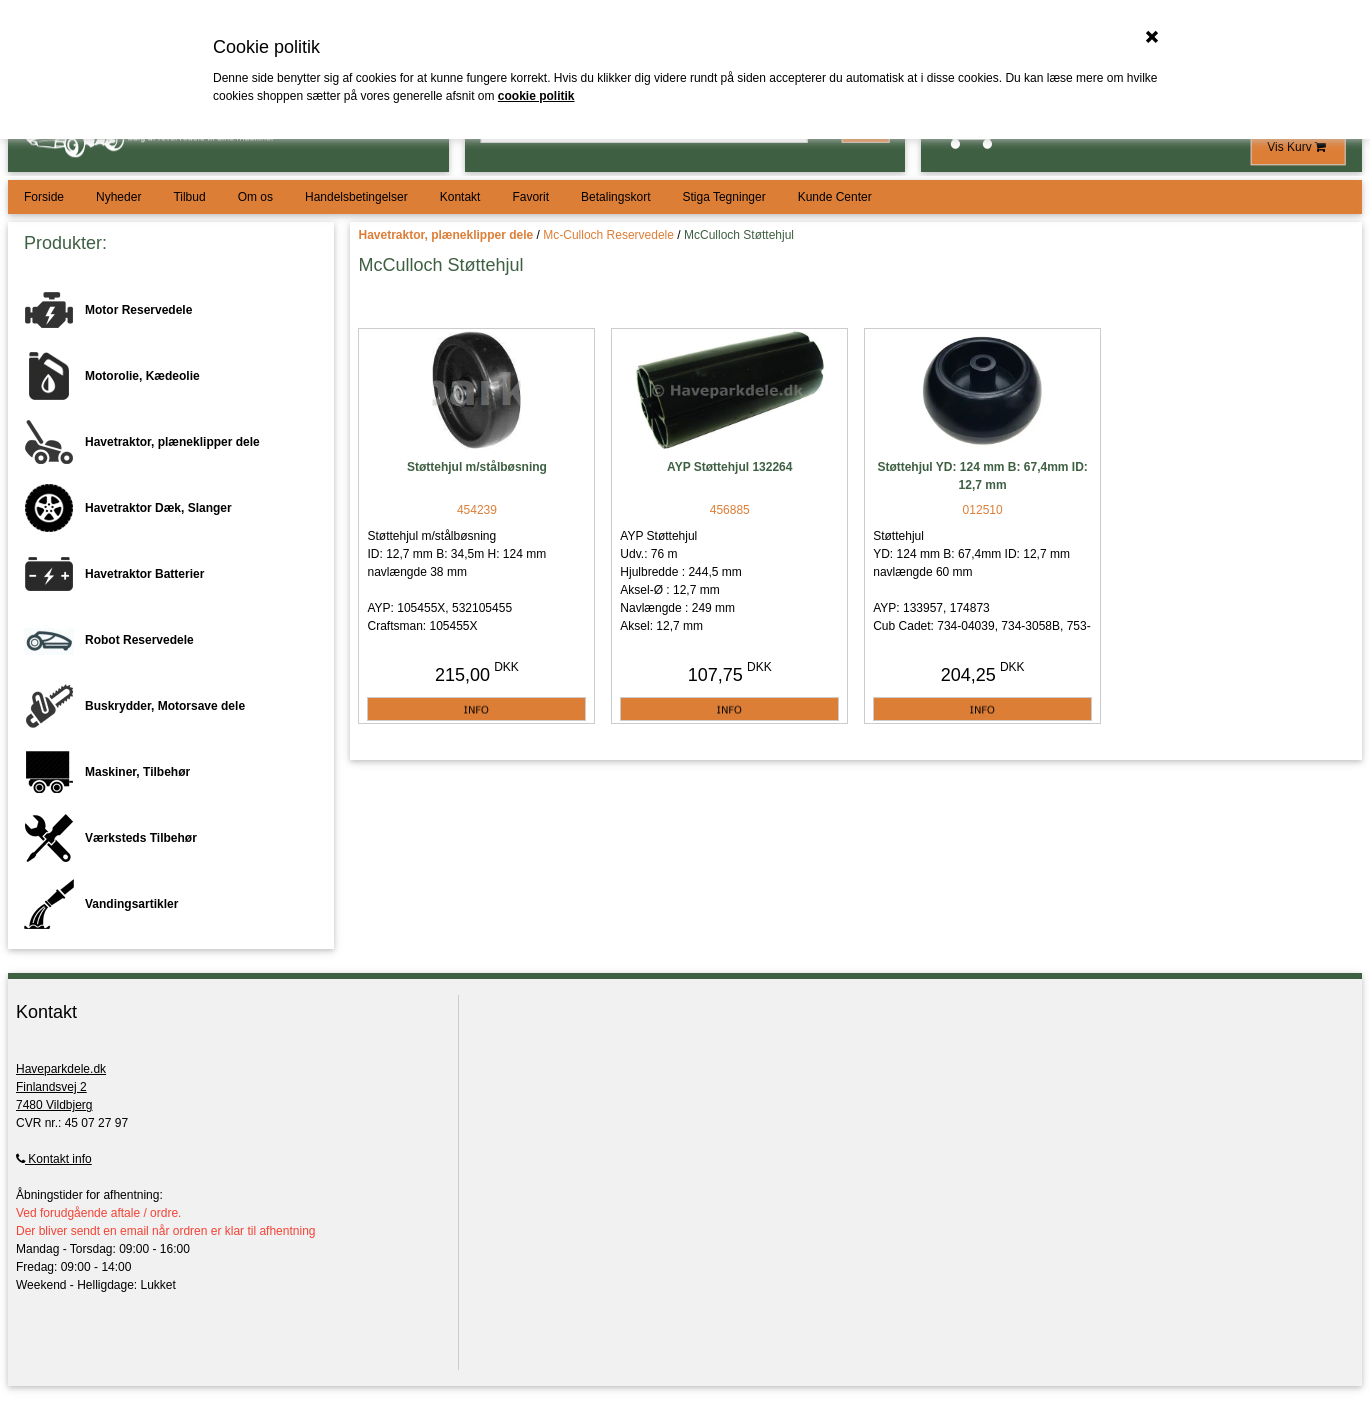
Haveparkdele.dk (61, 1069)
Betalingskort (615, 197)
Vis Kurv (1298, 147)
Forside (44, 197)
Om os (255, 197)
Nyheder (118, 197)
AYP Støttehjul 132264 (729, 467)
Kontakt (460, 197)
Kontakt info (54, 1159)
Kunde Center (835, 197)
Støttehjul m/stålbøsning (477, 467)
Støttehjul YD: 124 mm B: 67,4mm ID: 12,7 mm (982, 476)
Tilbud (189, 197)
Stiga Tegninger (723, 197)
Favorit (530, 197)
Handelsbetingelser (356, 197)
